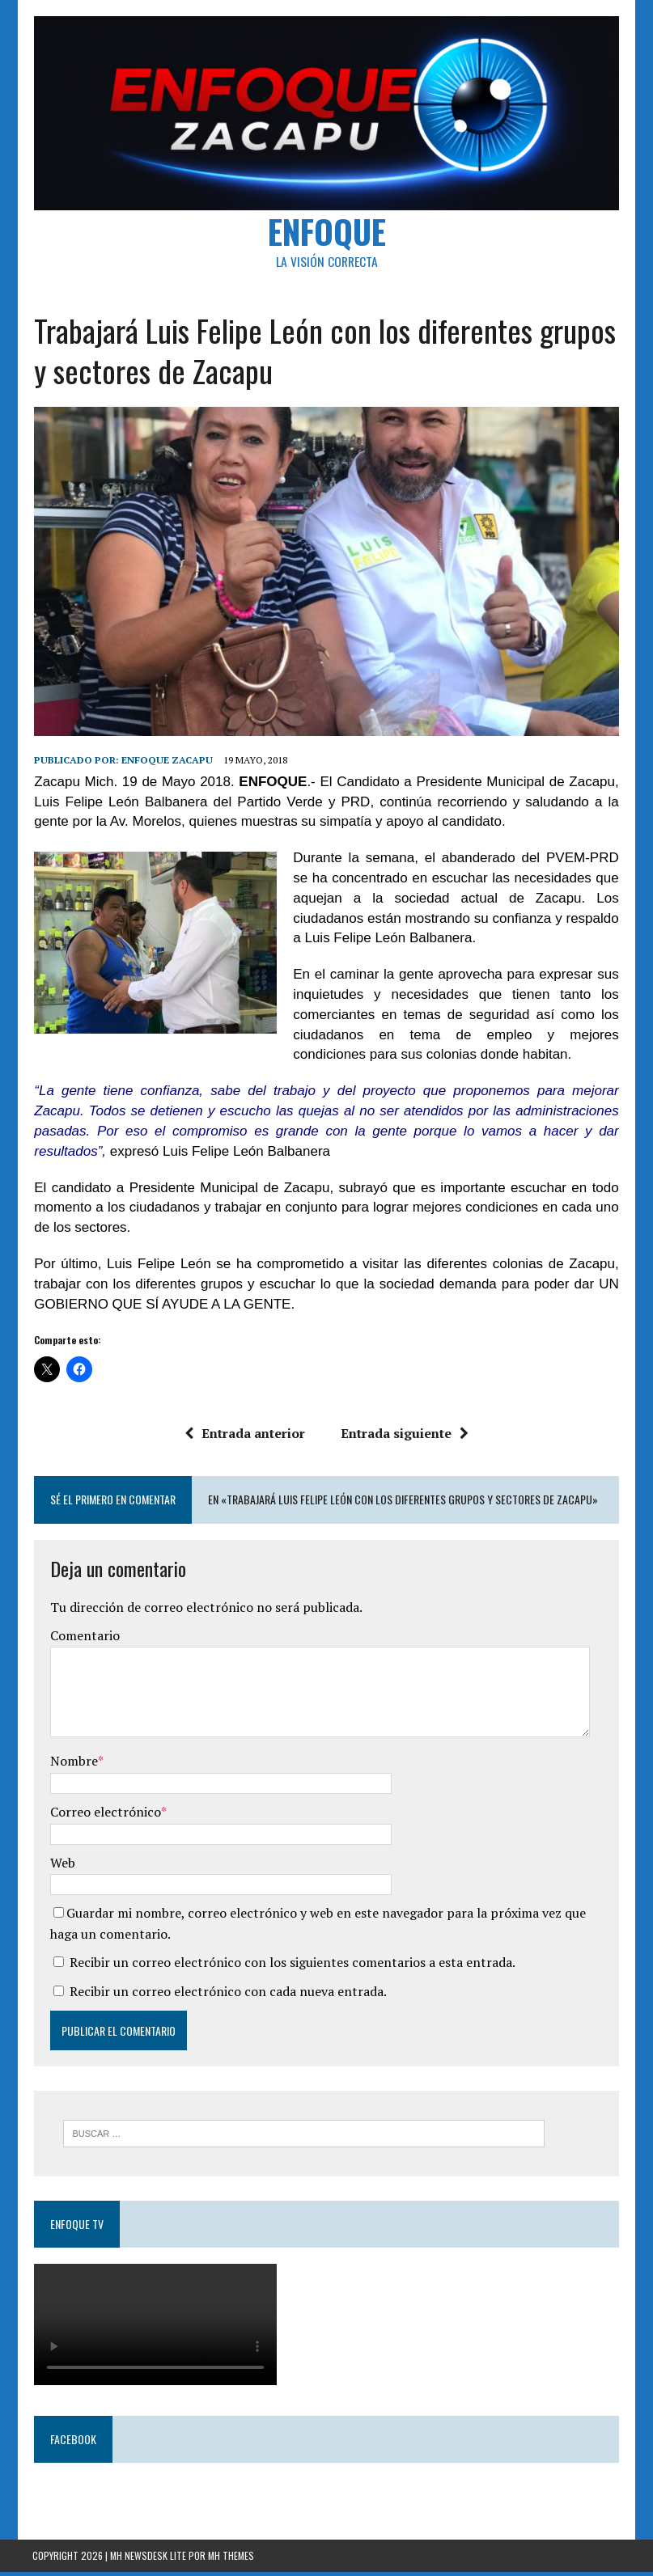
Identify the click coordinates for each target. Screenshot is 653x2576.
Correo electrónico (104, 1816)
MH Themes (231, 2560)
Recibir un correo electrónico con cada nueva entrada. (226, 1995)
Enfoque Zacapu (165, 763)
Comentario (83, 1639)
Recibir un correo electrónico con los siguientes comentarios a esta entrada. (291, 1966)
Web (61, 1866)
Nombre (72, 1765)
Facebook (72, 2442)
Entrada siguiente (405, 1437)
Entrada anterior (244, 1437)
